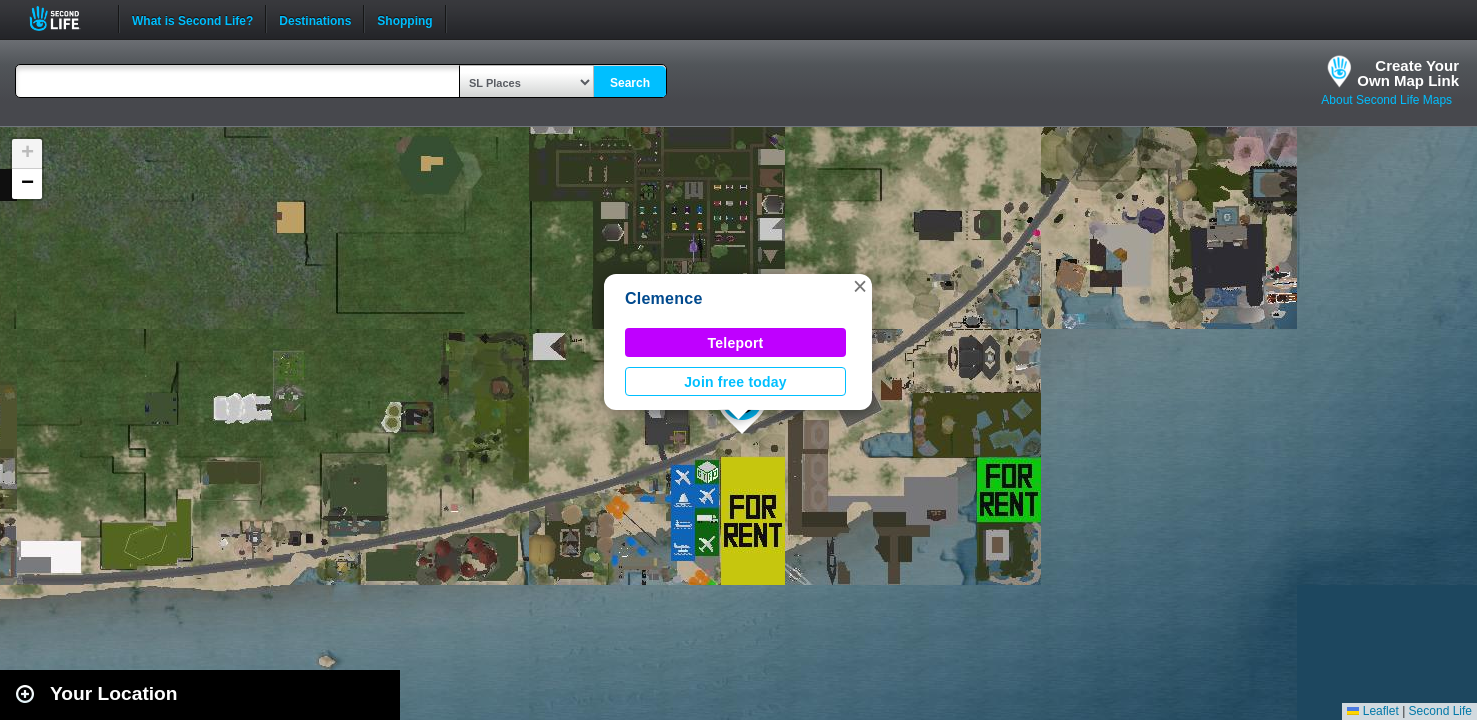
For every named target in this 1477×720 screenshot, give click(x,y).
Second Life (65, 18)
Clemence (664, 298)
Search (630, 83)
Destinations (315, 19)
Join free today (735, 382)
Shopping (404, 19)
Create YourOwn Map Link (1408, 73)
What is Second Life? (192, 19)
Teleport (736, 343)
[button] (860, 286)
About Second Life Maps (1386, 100)
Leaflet (1372, 711)
